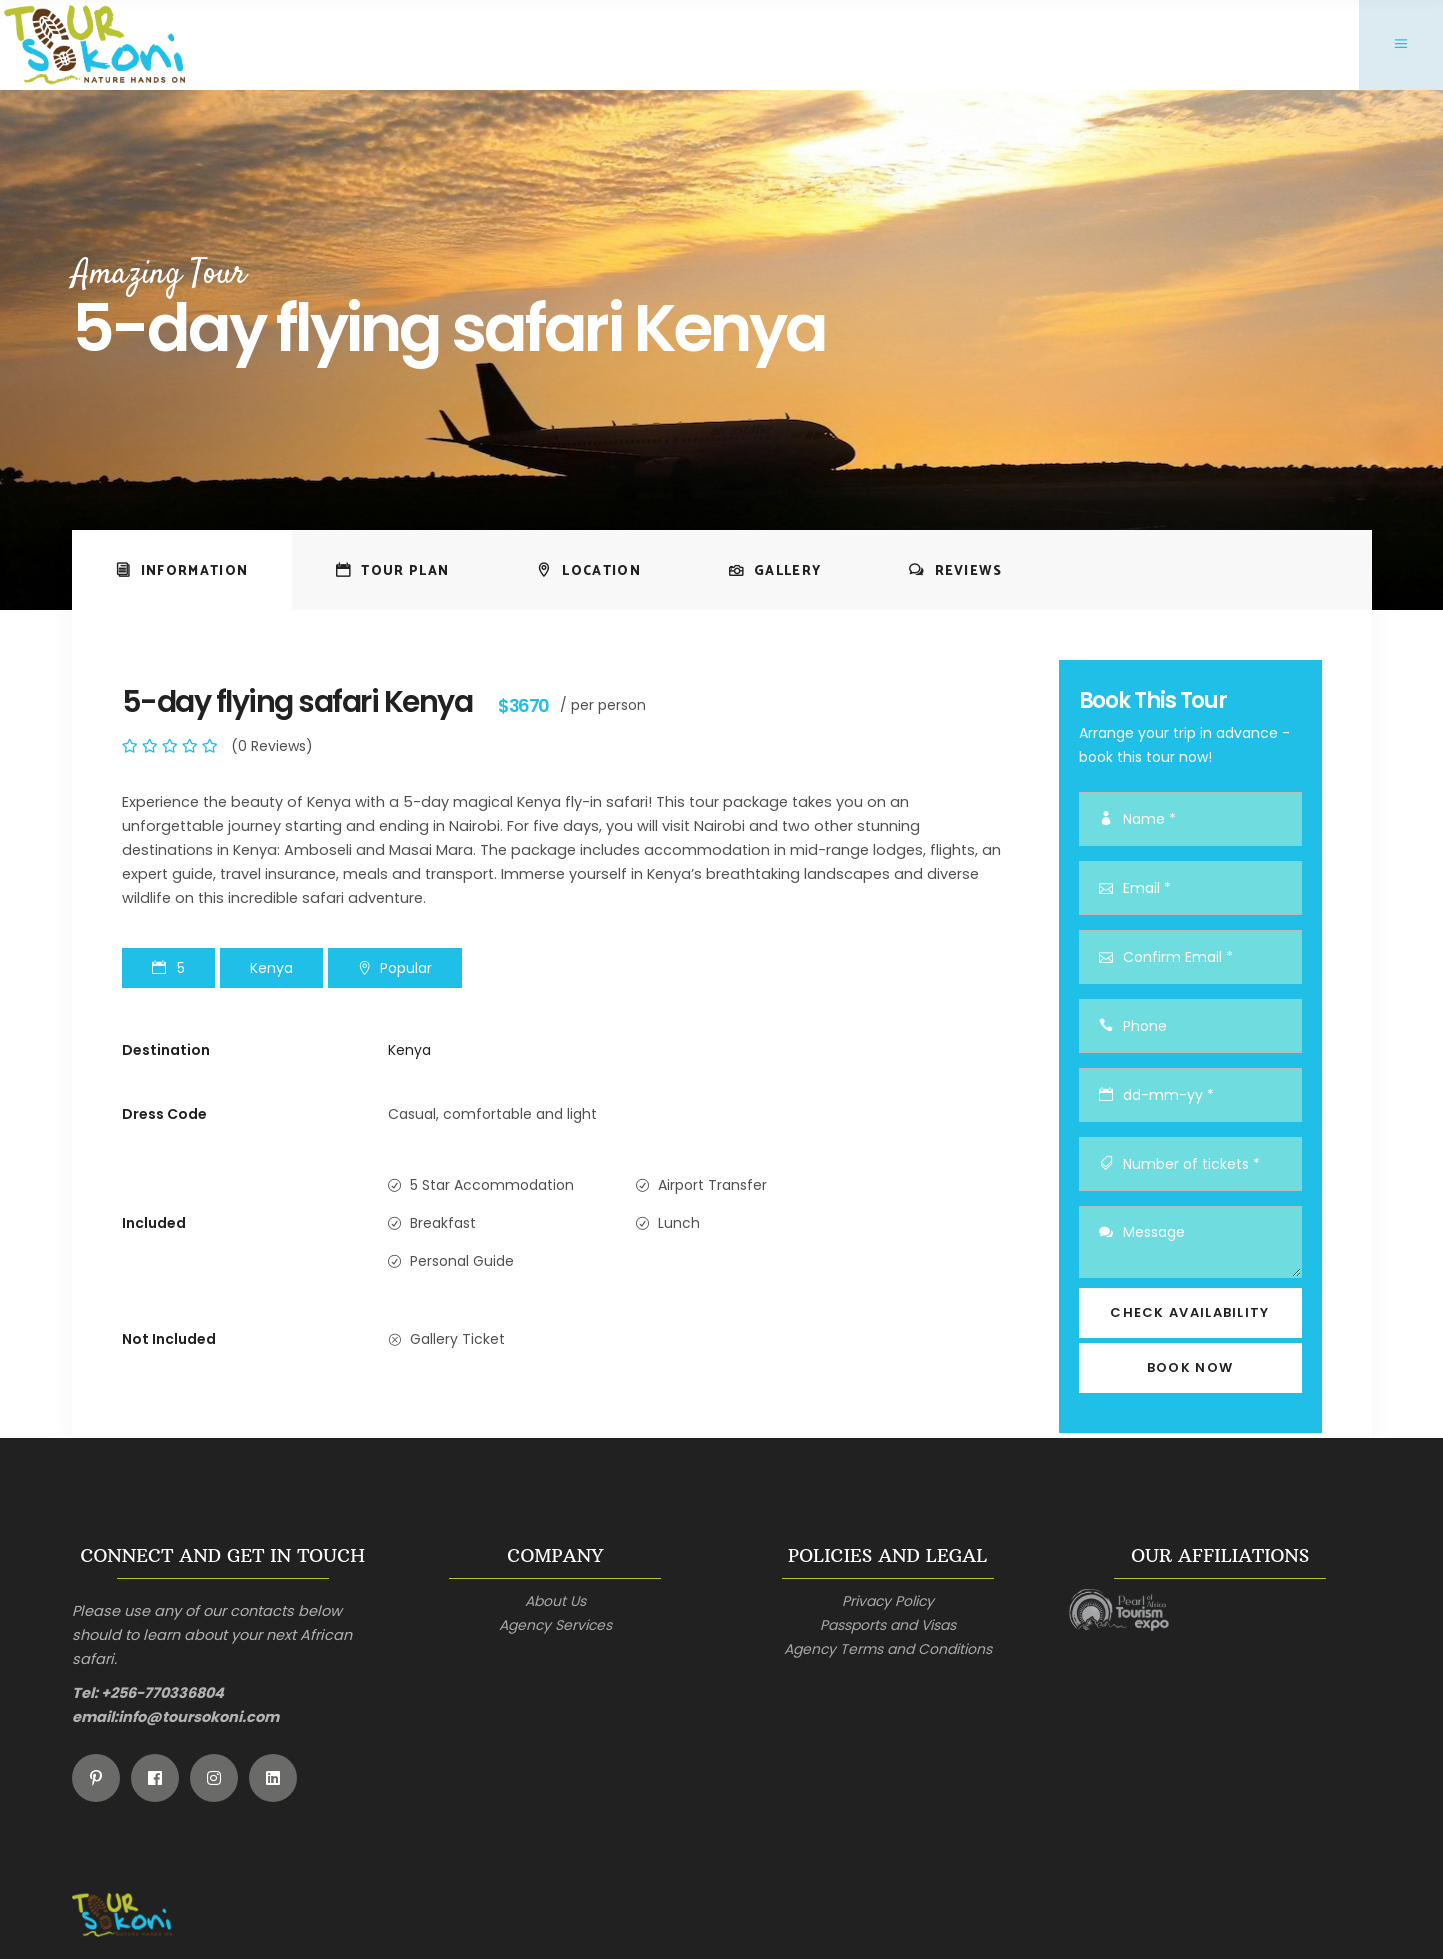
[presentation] (182, 570)
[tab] (182, 570)
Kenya (409, 1050)
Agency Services (555, 1625)
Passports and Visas (888, 1625)
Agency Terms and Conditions (888, 1649)
